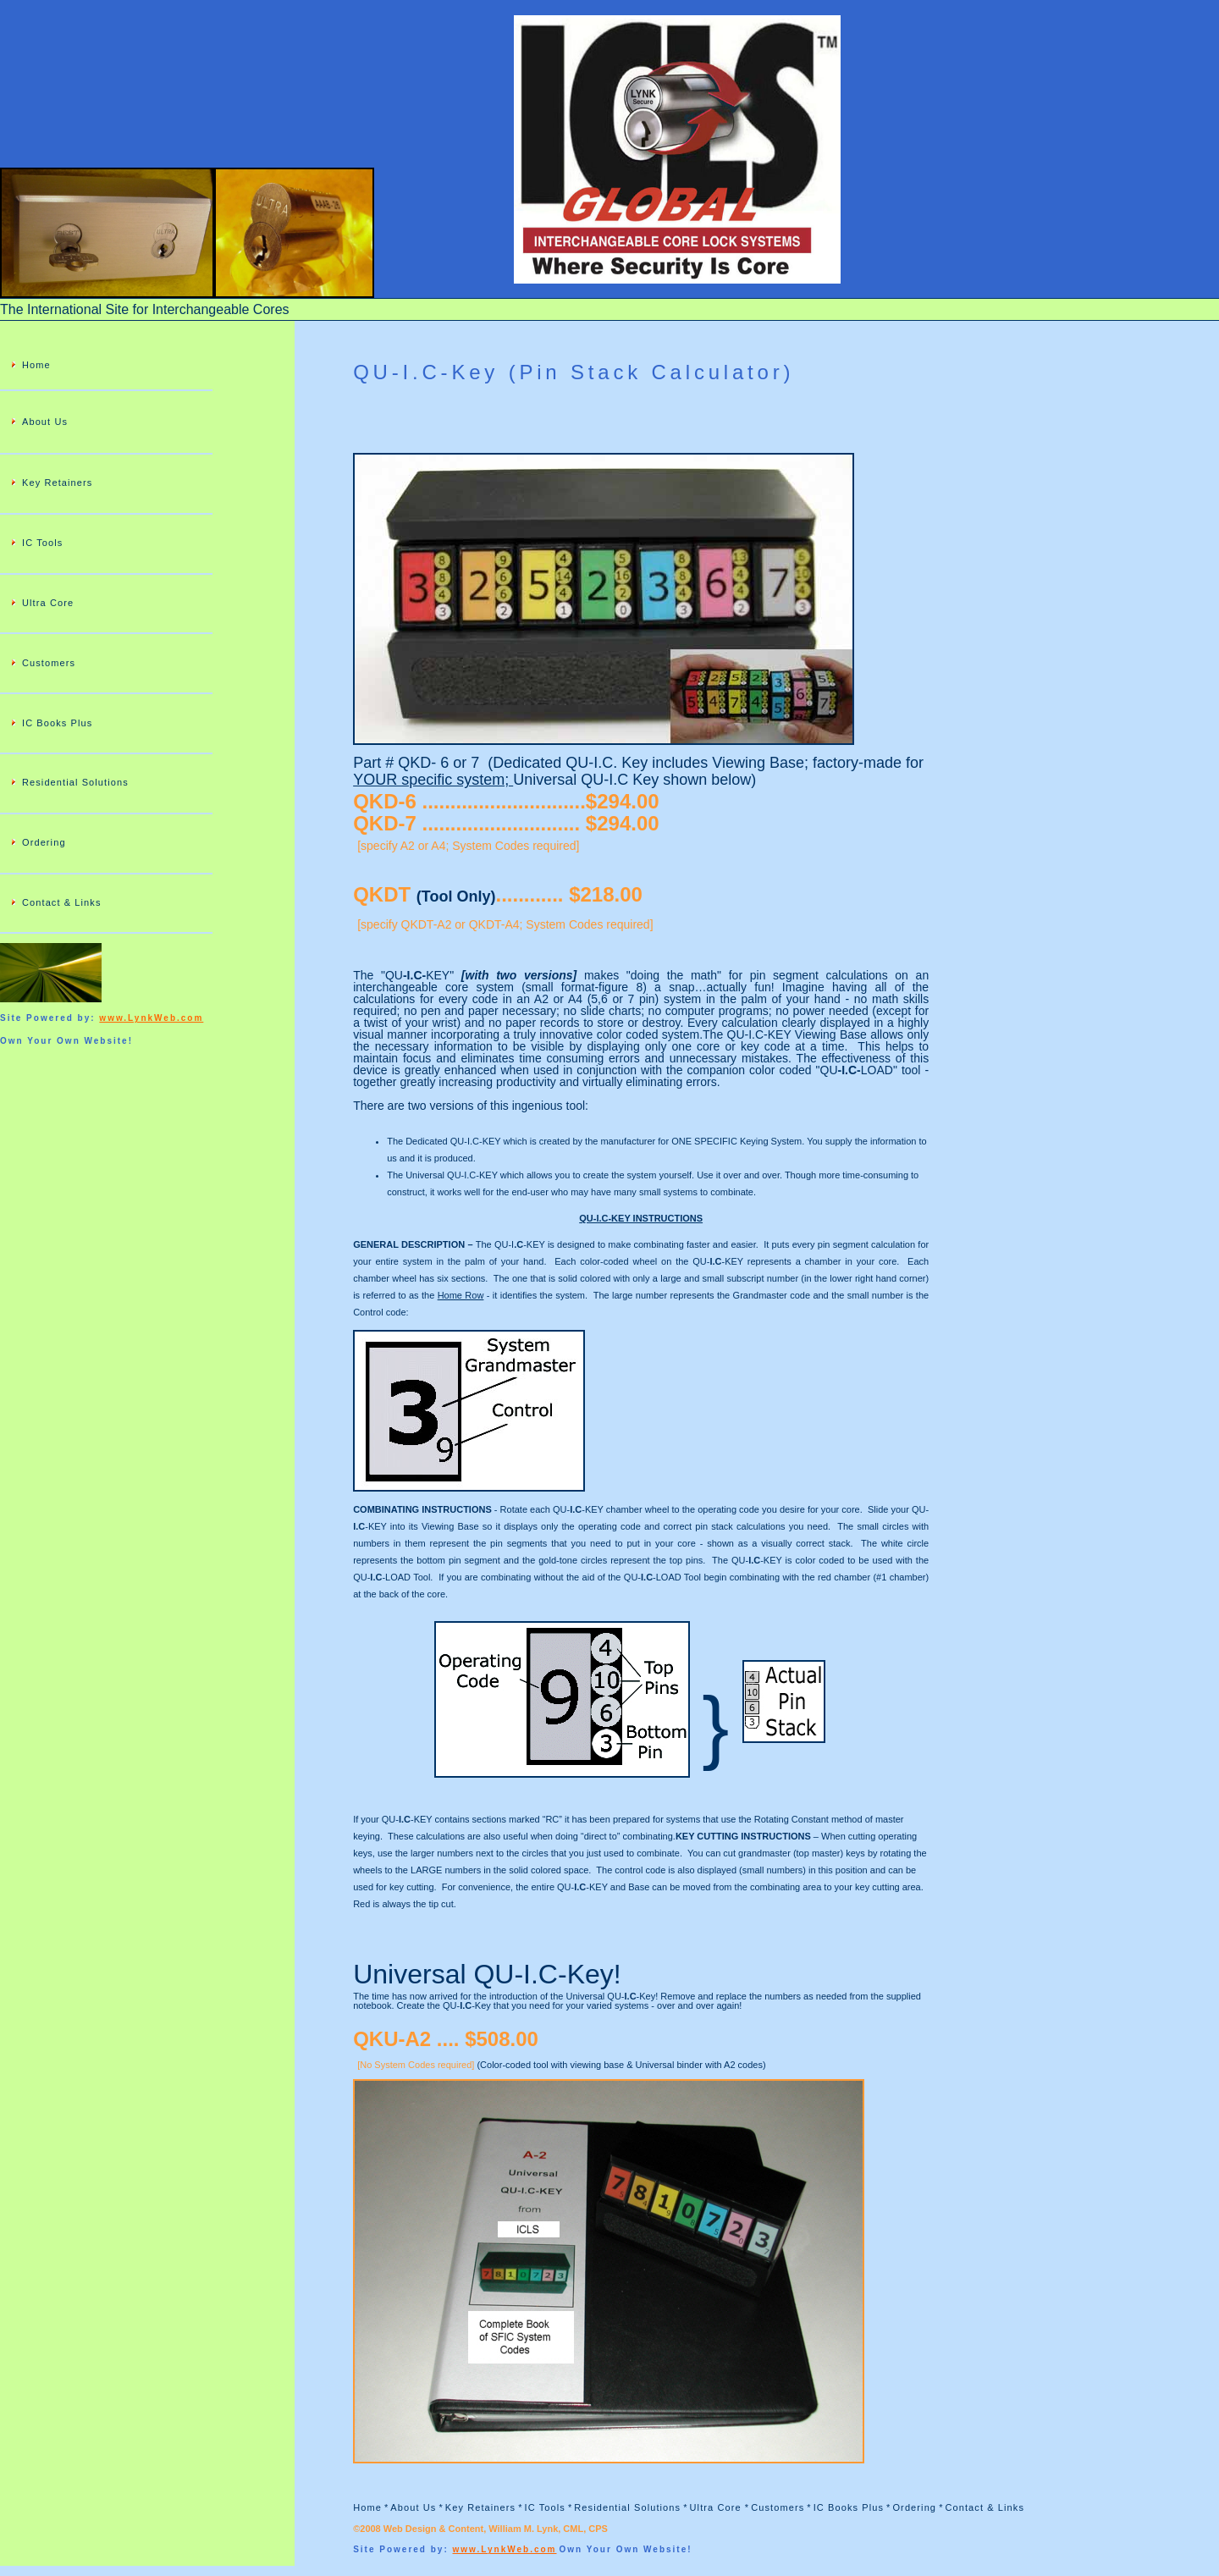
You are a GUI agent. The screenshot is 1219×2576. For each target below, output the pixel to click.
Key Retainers (57, 482)
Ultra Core (48, 603)
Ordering (44, 842)
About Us (45, 421)
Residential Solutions (75, 782)
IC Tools (42, 543)
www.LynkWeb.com (151, 1018)
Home (36, 365)
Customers (48, 663)
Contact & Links (62, 902)
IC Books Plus (57, 723)
